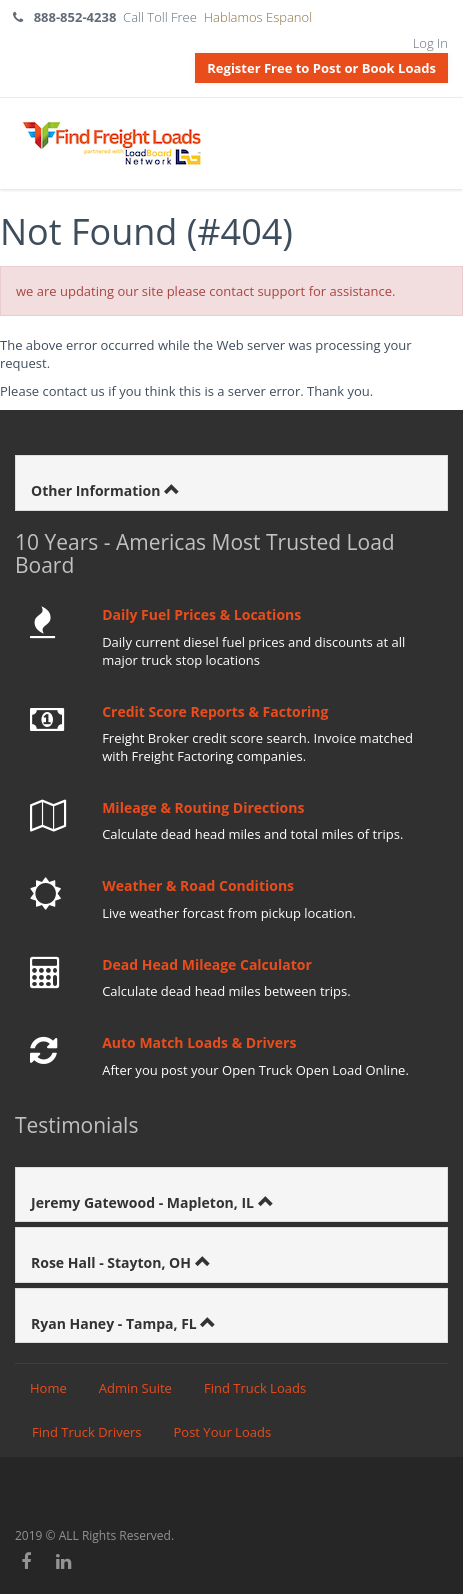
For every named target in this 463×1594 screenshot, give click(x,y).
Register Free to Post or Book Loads (321, 68)
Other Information (97, 490)
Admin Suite (135, 1388)
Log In (430, 43)
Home (48, 1388)
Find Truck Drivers (87, 1432)
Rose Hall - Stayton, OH (113, 1262)
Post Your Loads (223, 1432)
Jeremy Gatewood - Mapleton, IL (144, 1202)
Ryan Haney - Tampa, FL (115, 1323)
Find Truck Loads (255, 1388)
